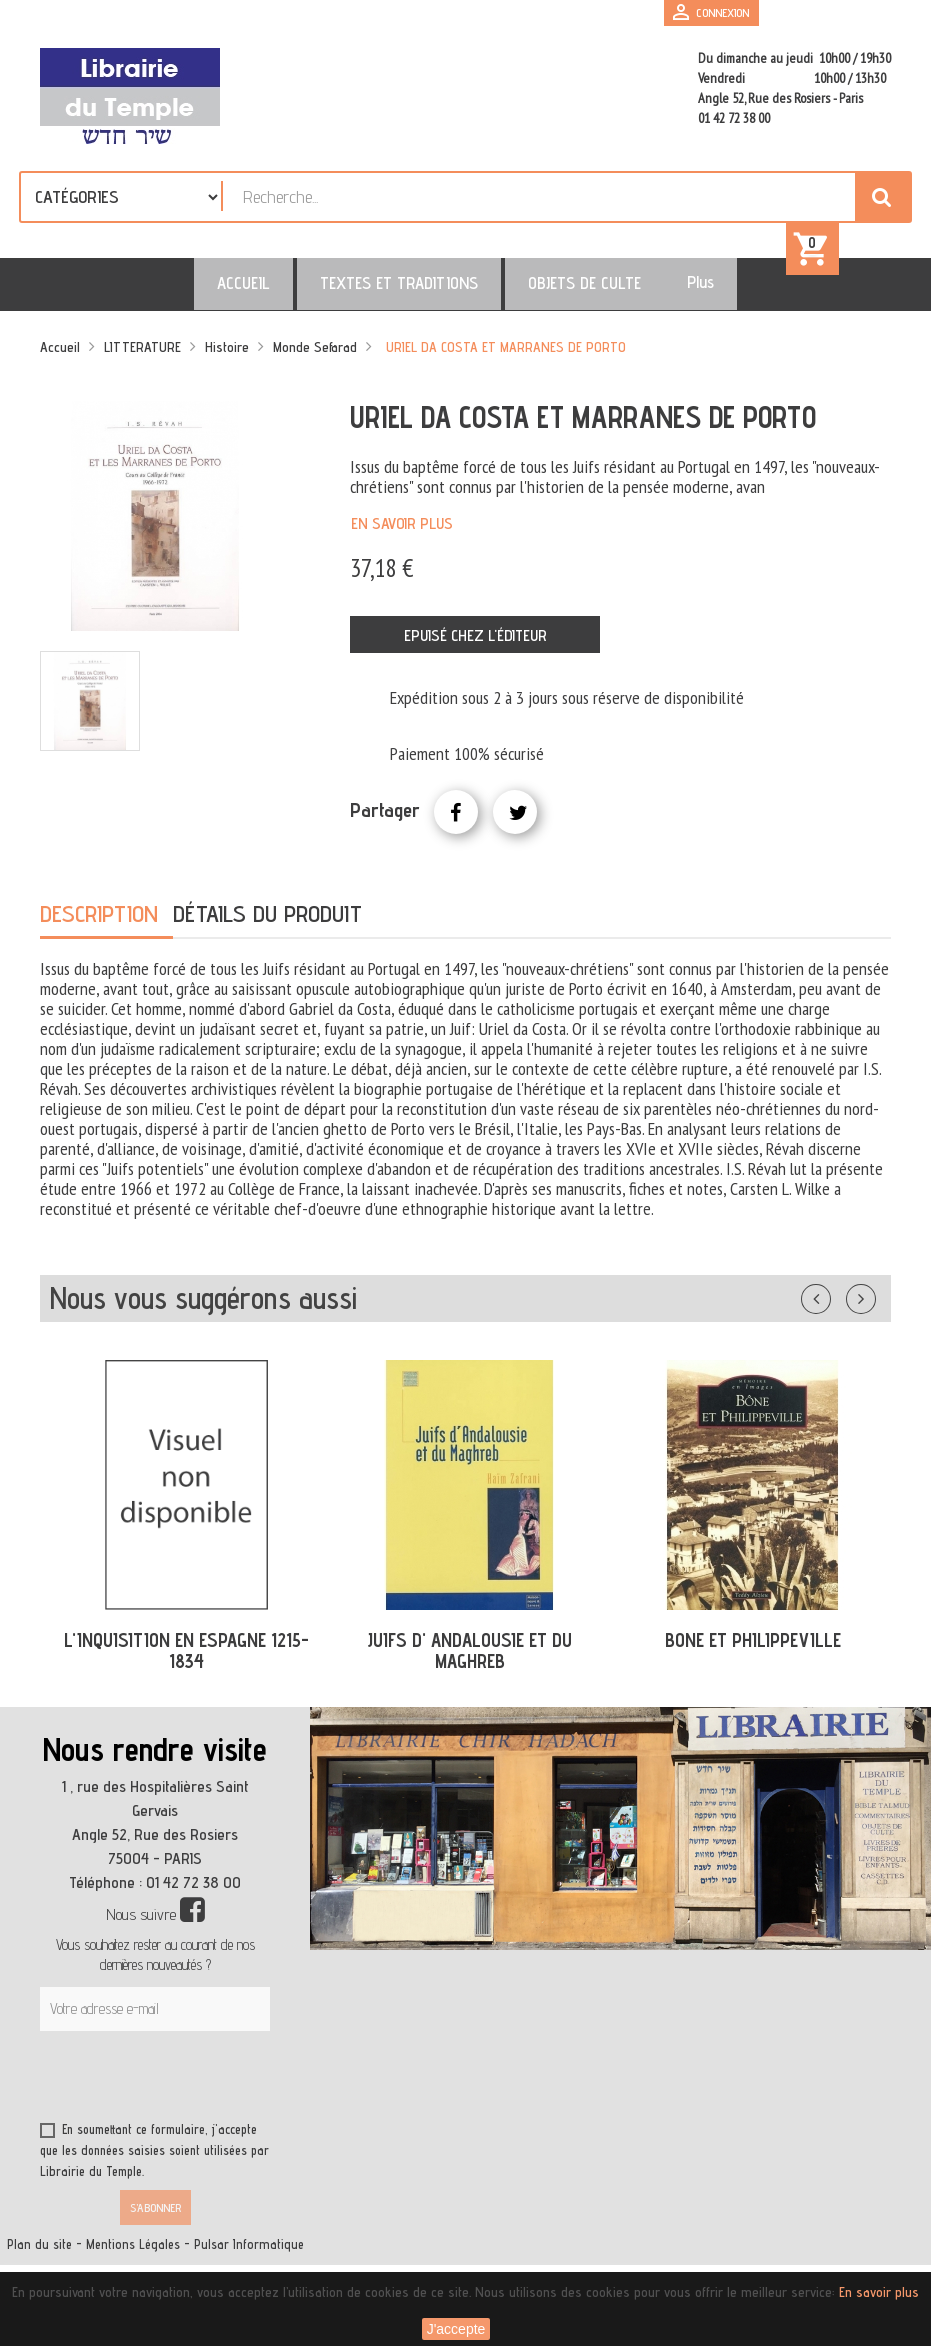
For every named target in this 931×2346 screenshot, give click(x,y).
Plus (661, 295)
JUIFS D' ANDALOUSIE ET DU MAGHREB (469, 1663)
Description (99, 926)
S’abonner (155, 2220)
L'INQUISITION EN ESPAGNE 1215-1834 (186, 1663)
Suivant (874, 1308)
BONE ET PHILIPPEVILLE (753, 1653)
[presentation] (232, 2093)
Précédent (836, 1308)
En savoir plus (402, 536)
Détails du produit (267, 926)
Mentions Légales (133, 2257)
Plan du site (39, 2257)
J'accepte (456, 2329)
